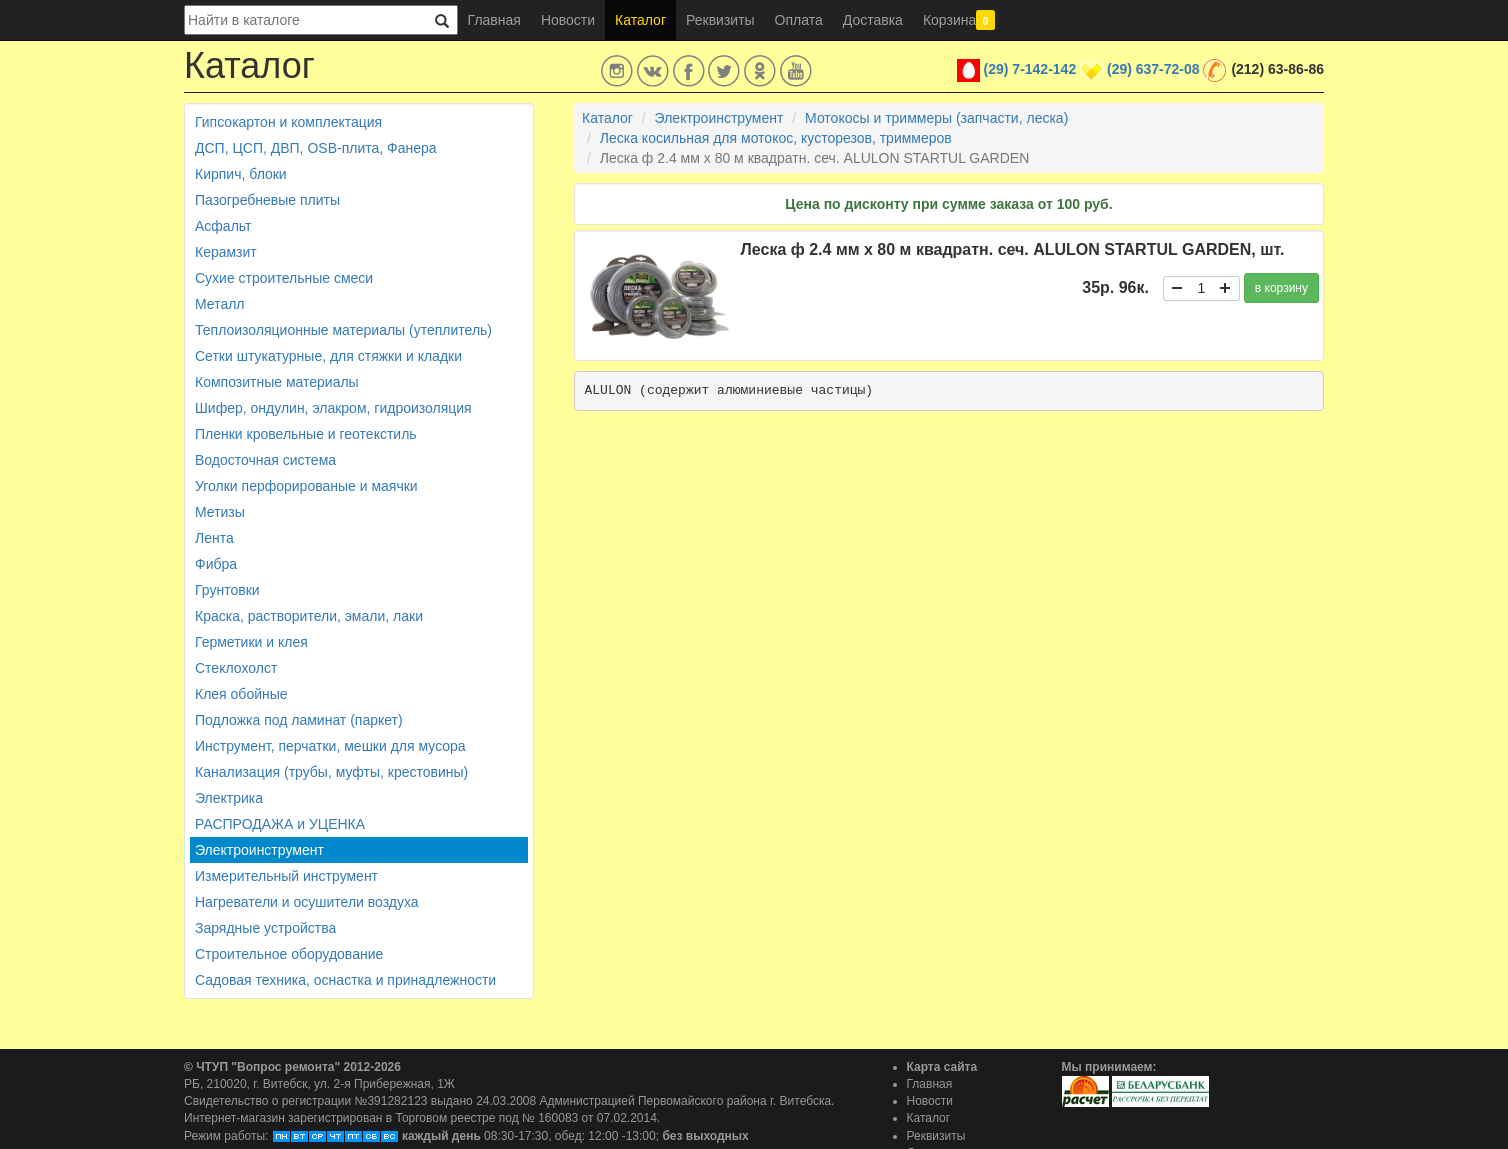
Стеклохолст (236, 668)
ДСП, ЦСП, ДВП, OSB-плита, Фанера (316, 148)
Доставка (873, 20)
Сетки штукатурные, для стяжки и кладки (328, 356)
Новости (568, 20)
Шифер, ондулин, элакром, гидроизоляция (333, 408)
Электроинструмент (259, 850)
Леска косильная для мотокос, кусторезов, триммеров (776, 138)
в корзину (1281, 288)
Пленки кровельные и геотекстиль (306, 434)
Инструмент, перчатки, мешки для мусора (330, 746)
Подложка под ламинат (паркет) (299, 720)
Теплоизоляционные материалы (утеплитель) (343, 330)
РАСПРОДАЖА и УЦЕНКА (280, 824)
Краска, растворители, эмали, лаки (309, 616)
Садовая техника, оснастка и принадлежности (345, 980)
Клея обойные (241, 694)
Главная (494, 20)
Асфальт (223, 226)
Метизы (220, 512)
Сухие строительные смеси (284, 278)
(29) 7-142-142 (1030, 69)
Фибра (216, 564)
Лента (214, 538)
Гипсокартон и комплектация (288, 122)
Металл (220, 304)
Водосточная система (265, 460)
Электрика (229, 798)
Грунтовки (227, 590)
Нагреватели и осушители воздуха (307, 902)
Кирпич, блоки (241, 174)
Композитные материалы (277, 382)
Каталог (640, 20)
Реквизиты (720, 20)
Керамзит (226, 252)
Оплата (799, 20)
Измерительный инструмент (286, 876)
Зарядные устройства (265, 928)
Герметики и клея (251, 642)
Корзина (959, 20)
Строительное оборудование (289, 954)
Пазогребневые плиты (267, 200)
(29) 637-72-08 (1153, 69)
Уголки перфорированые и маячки (306, 486)
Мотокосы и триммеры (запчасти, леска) (936, 118)
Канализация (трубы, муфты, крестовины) (331, 772)
